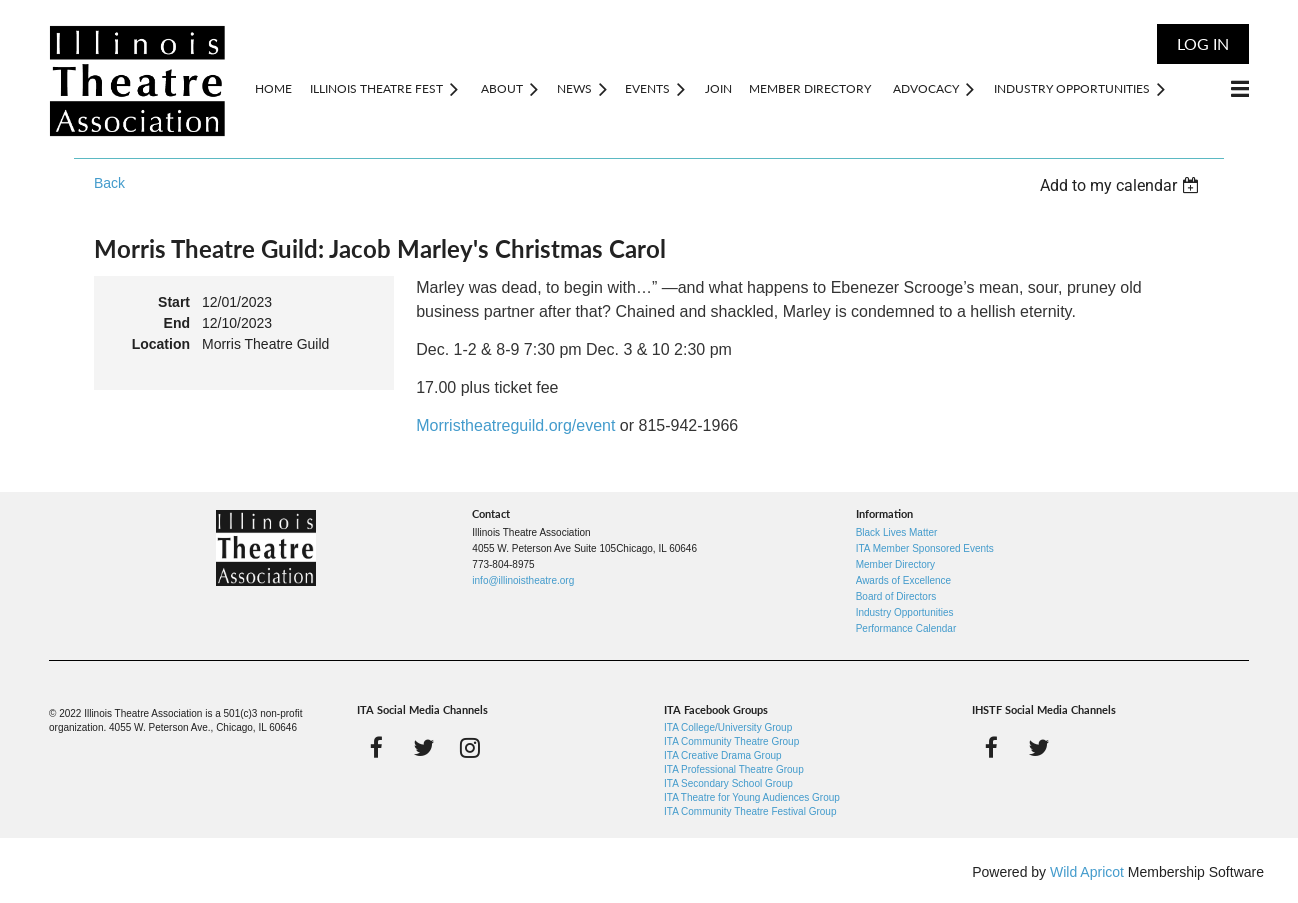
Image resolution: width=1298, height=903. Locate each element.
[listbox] (1122, 185)
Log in (1203, 43)
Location (161, 344)
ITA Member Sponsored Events (925, 548)
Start (174, 302)
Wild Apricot (1087, 872)
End (177, 323)
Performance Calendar (906, 628)
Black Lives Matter (897, 532)
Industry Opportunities (905, 612)
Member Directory (895, 564)
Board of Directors (896, 596)
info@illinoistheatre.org (523, 580)
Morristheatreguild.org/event (515, 425)
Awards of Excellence (903, 580)
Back (109, 183)
